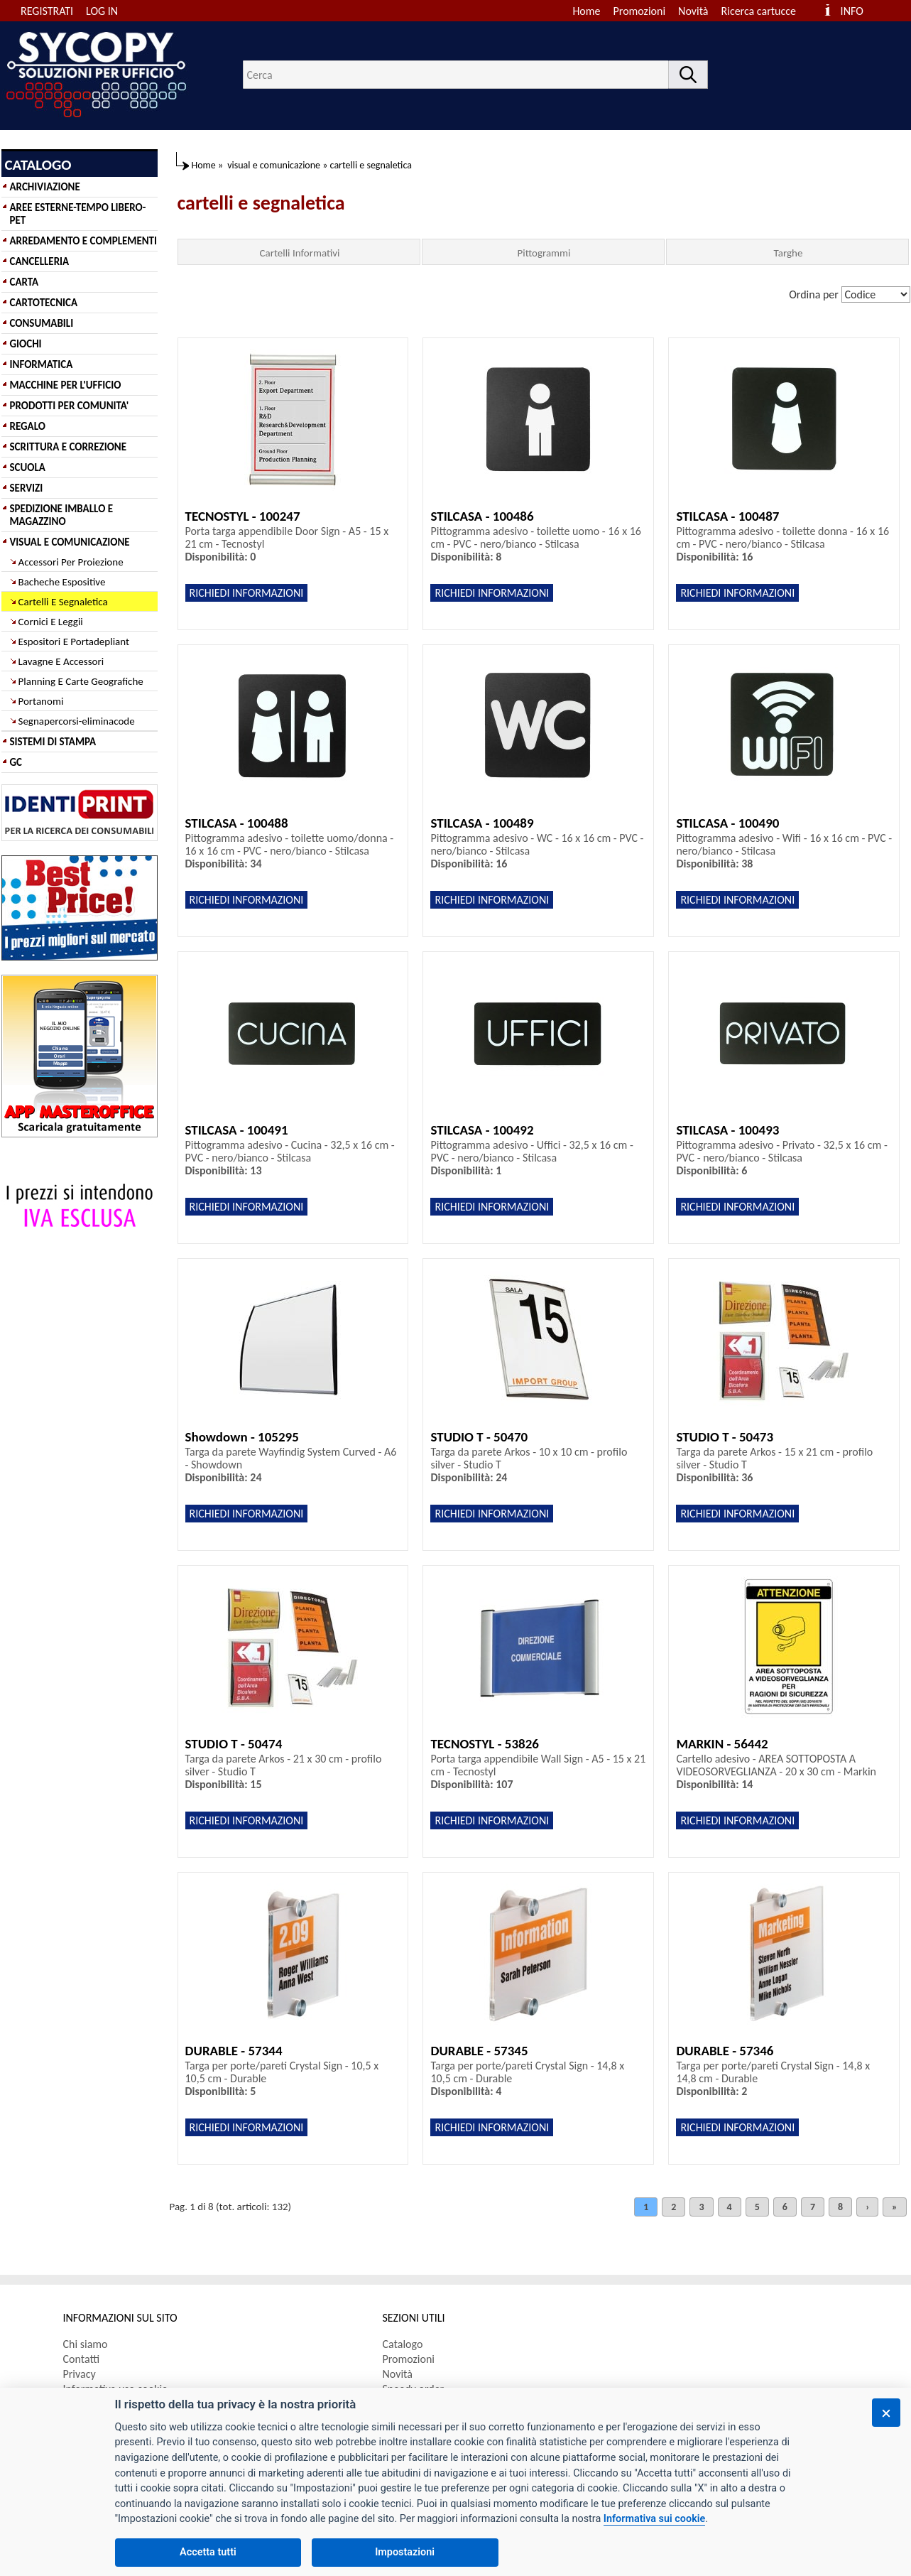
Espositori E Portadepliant (74, 641)
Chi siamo (85, 2344)
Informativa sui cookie (654, 2519)
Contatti (81, 2359)
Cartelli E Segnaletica (63, 601)
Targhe (788, 253)
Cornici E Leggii (50, 621)
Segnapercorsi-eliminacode (76, 721)
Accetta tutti (208, 2552)
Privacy (79, 2374)
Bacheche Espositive (62, 581)
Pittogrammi (543, 253)
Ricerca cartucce (758, 11)
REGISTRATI (47, 11)
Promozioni (639, 11)
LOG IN (102, 11)
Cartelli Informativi (299, 253)
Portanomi (41, 701)
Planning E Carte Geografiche (80, 681)
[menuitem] (765, 11)
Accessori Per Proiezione (71, 562)
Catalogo (403, 2344)
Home (586, 11)
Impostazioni (405, 2552)
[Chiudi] (886, 2412)
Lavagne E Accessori (61, 661)
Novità (693, 11)
